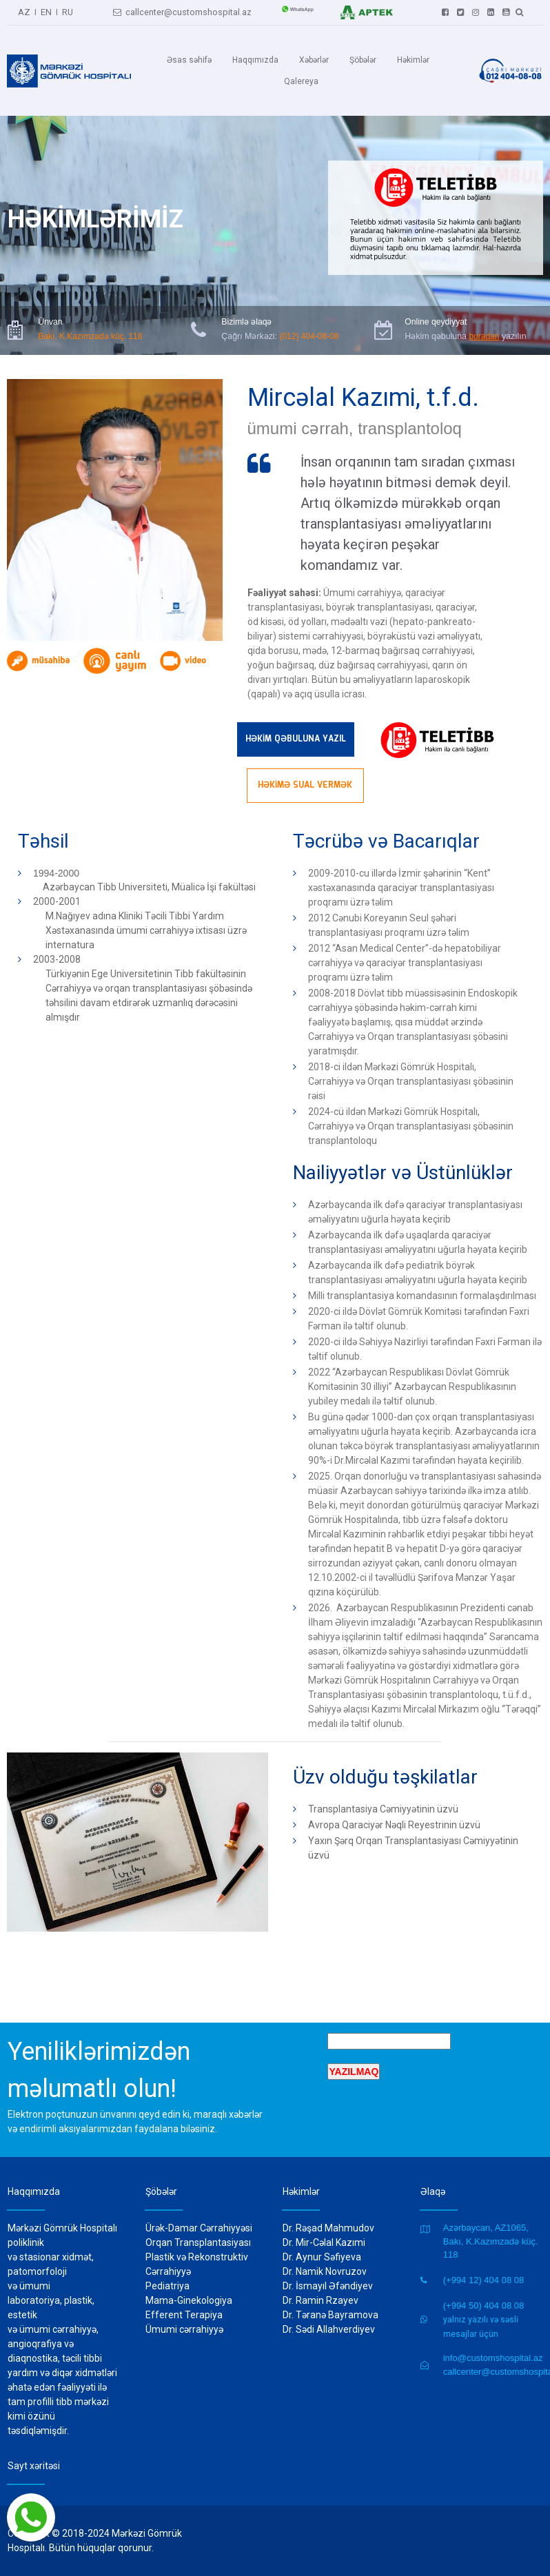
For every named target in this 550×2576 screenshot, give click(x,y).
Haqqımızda (255, 60)
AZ (24, 10)
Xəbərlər (314, 60)
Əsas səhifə (189, 60)
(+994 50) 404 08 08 (483, 2305)
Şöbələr (362, 60)
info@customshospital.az (493, 2358)
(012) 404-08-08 (307, 335)
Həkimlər (413, 60)
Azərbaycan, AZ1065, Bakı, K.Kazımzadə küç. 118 (490, 2241)
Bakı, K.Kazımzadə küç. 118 (90, 335)
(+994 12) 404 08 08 (483, 2280)
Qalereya (301, 81)
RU (66, 10)
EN (46, 10)
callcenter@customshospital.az (182, 10)
